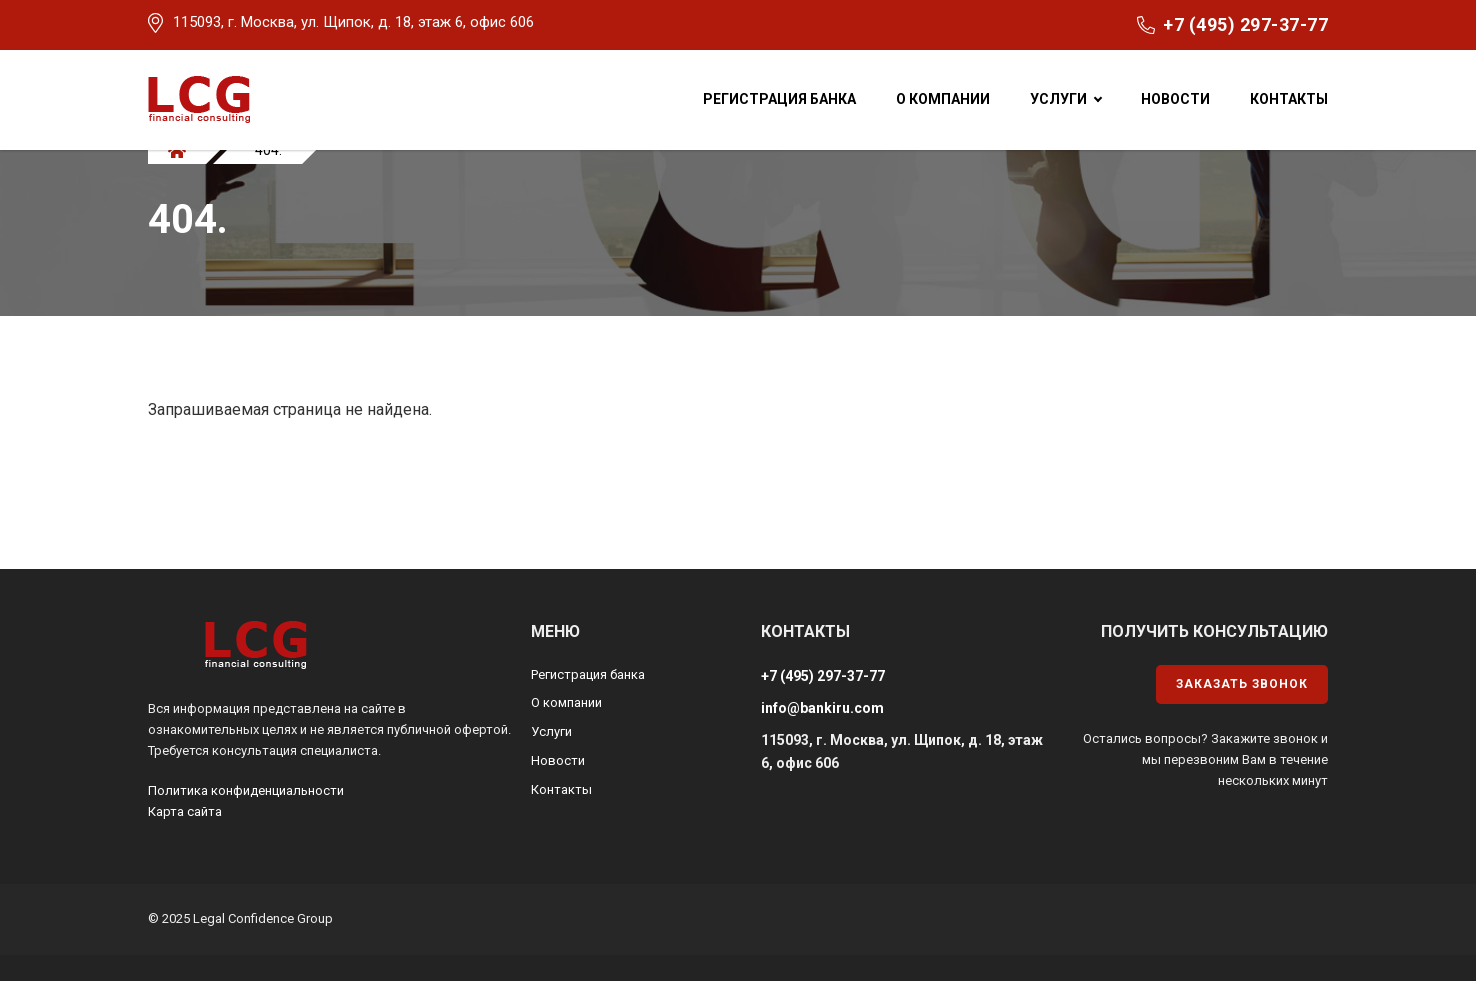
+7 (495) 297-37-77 (1245, 24)
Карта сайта (185, 811)
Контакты (1289, 99)
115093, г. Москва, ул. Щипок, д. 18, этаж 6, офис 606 (353, 22)
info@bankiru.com (822, 708)
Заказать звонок (1242, 684)
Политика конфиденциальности (246, 790)
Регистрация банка (779, 99)
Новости (1175, 99)
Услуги (1058, 99)
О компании (943, 99)
